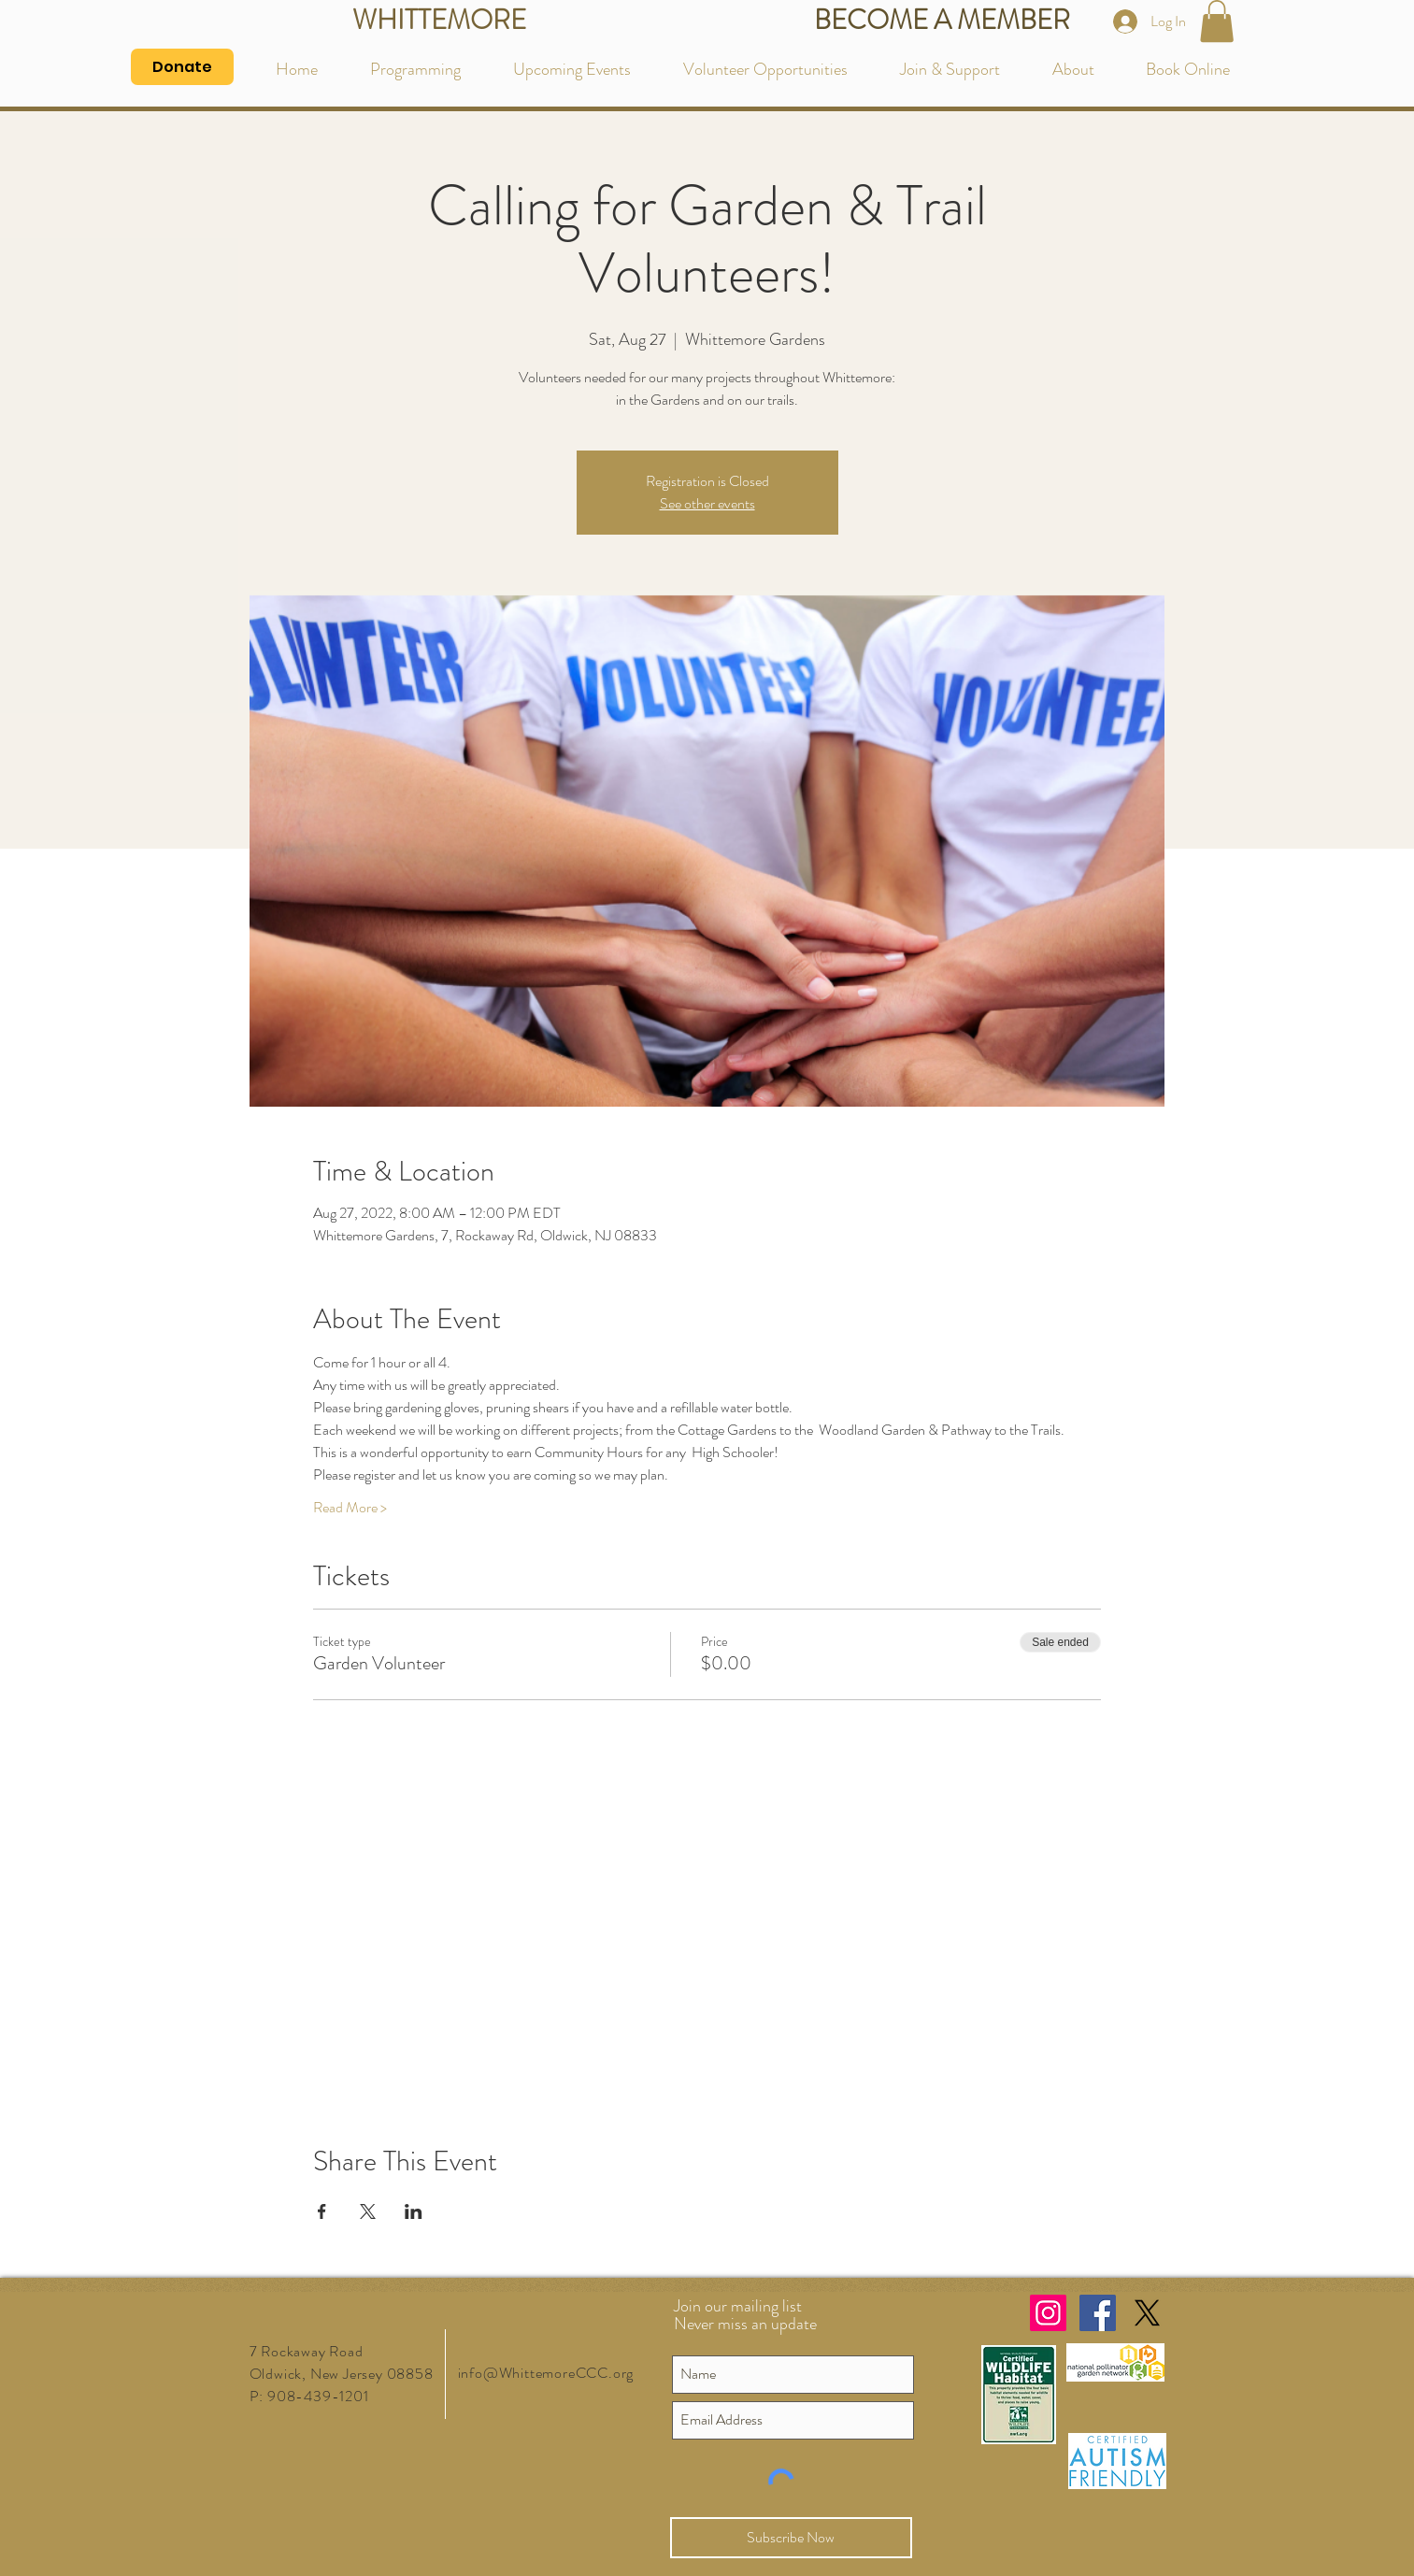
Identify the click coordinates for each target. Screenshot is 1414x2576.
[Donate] (182, 67)
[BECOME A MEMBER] (942, 21)
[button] (1217, 21)
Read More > (350, 1507)
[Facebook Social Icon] (1097, 2313)
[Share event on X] (368, 2211)
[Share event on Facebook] (322, 2211)
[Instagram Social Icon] (1048, 2313)
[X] (1147, 2313)
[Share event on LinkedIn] (413, 2211)
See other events (707, 503)
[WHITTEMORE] (439, 21)
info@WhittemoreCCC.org (546, 2372)
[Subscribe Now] (791, 2537)
